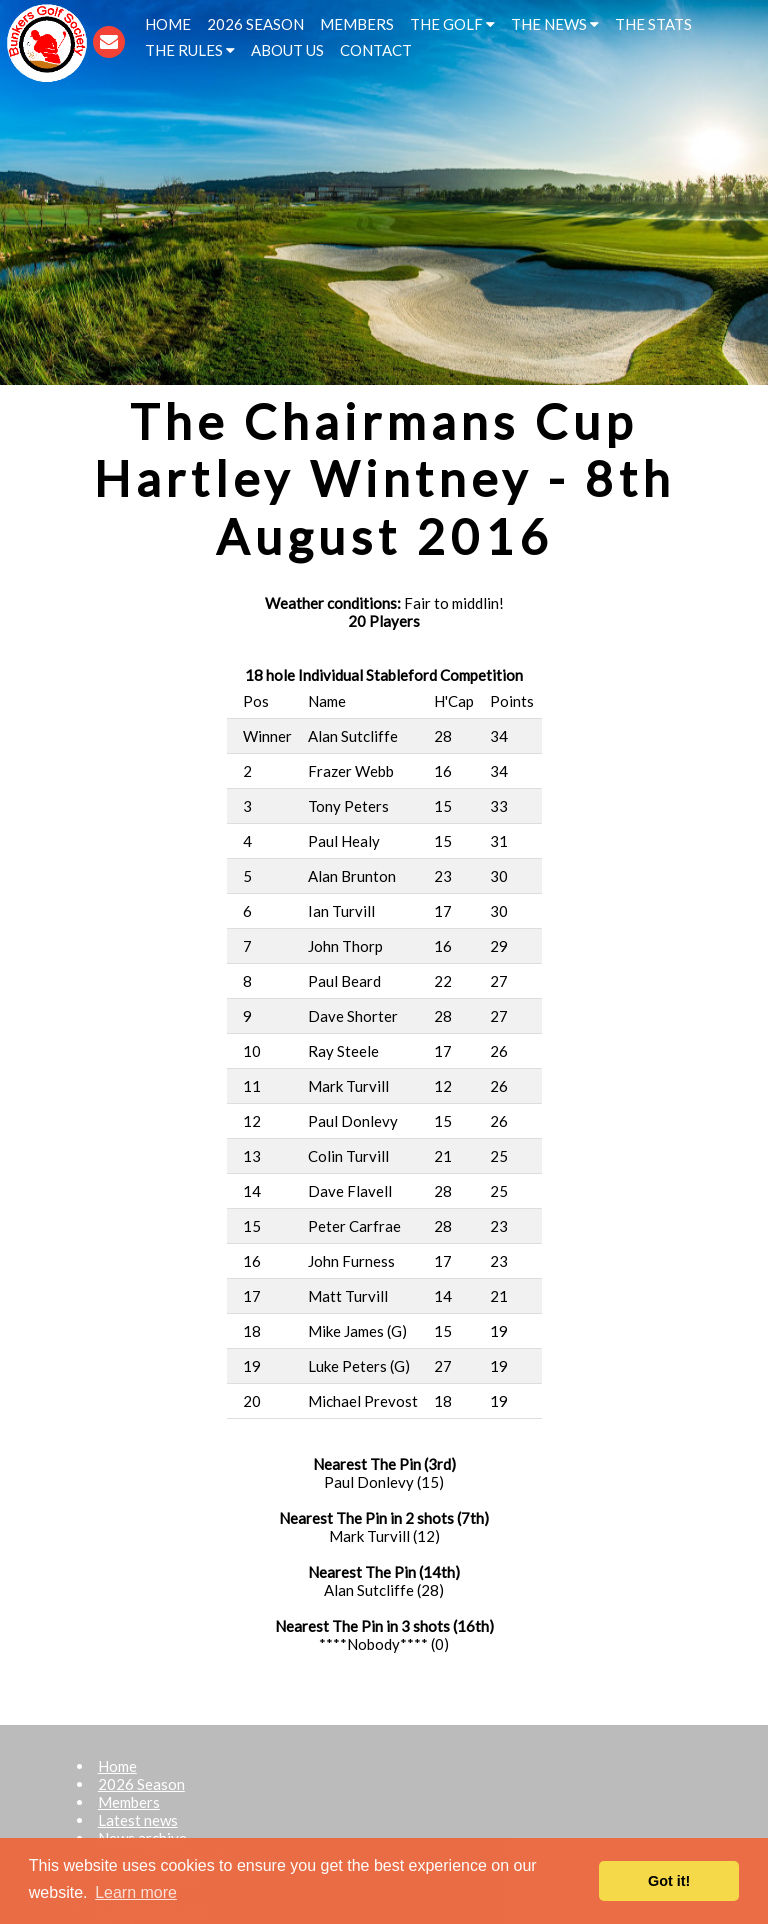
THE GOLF (452, 24)
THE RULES (190, 50)
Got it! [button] (669, 1881)
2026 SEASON (255, 24)
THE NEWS (555, 24)
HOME (168, 24)
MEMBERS (357, 24)
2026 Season (141, 1784)
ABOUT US (287, 50)
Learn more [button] (136, 1892)
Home (117, 1766)
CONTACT (376, 50)
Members (129, 1802)
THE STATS (653, 24)
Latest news (138, 1820)
